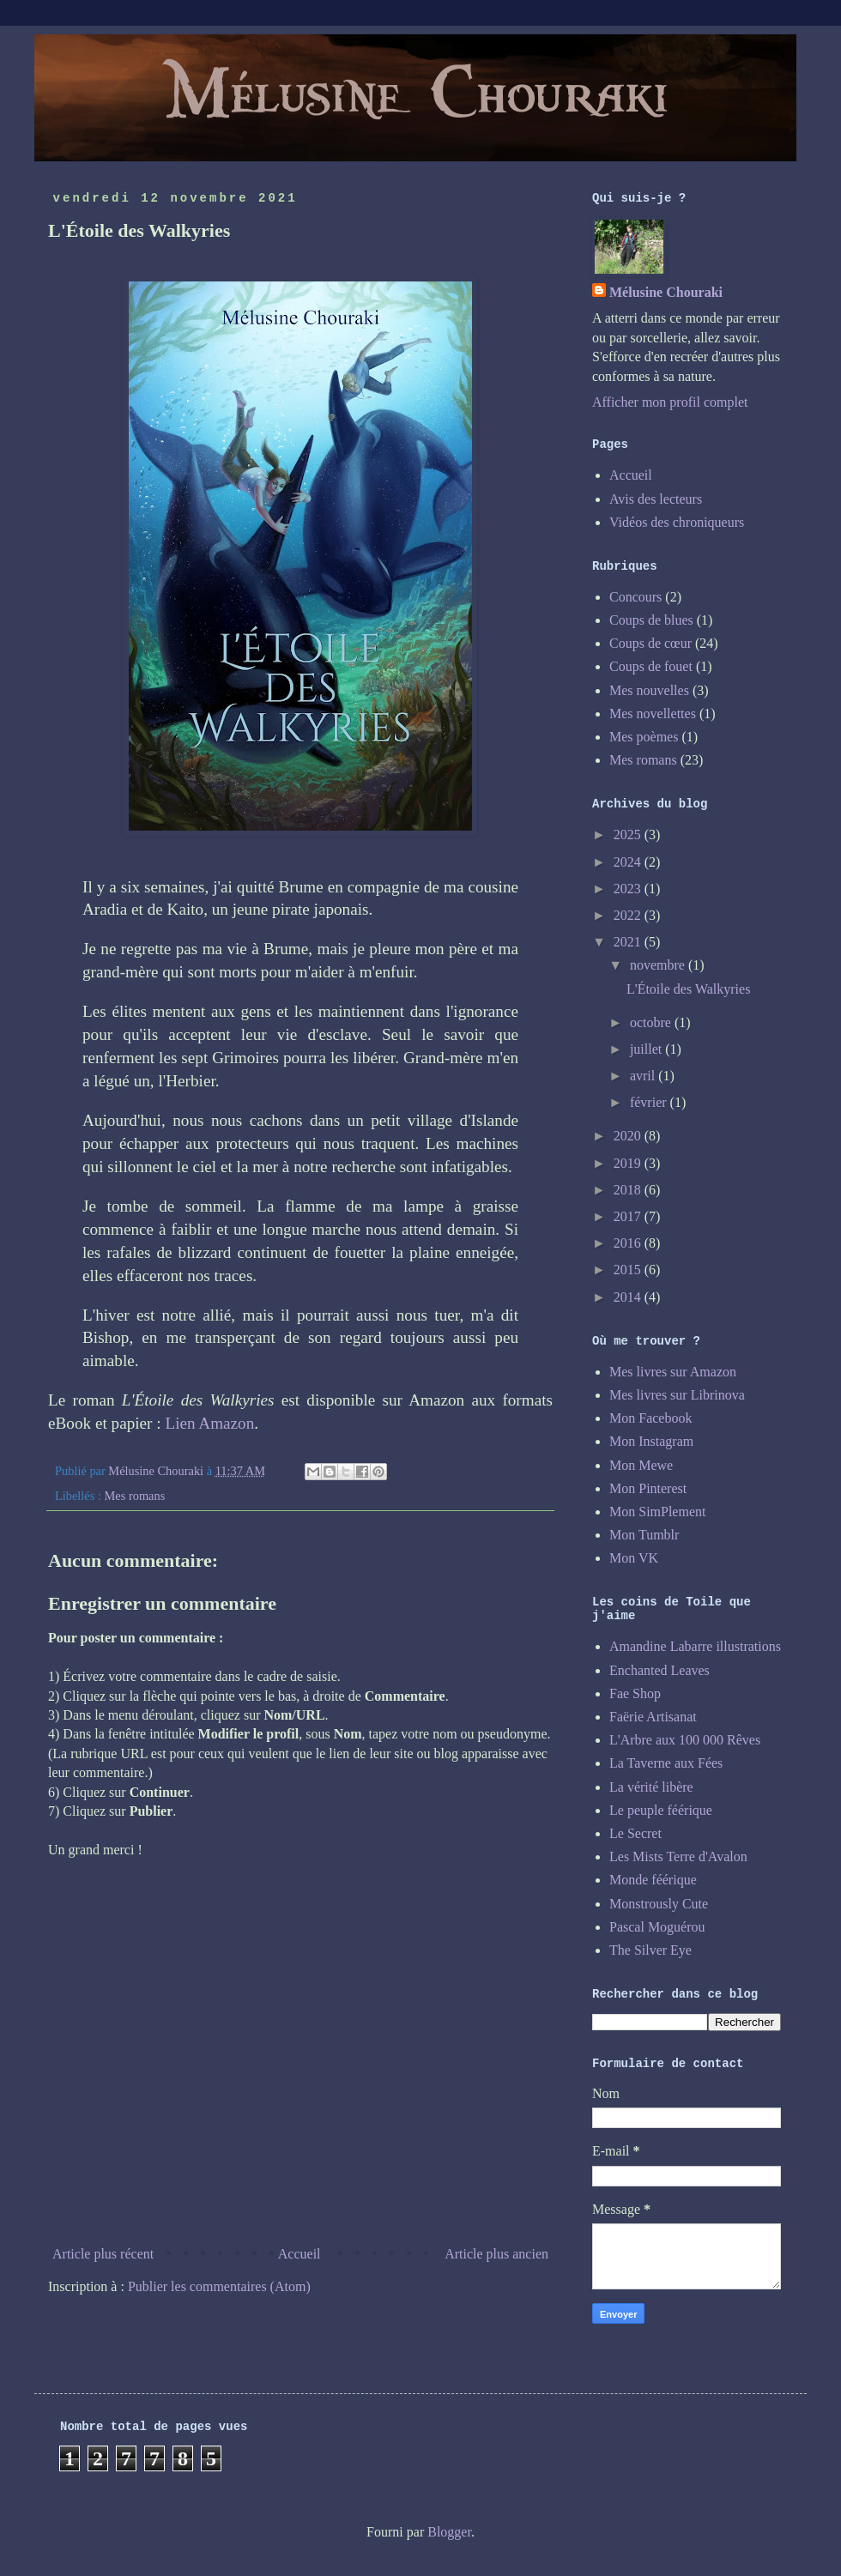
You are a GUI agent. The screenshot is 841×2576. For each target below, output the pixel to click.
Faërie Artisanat (653, 1716)
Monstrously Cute (658, 1903)
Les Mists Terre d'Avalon (678, 1856)
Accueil (299, 2253)
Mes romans (135, 1496)
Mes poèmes (643, 736)
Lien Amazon (209, 1423)
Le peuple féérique (660, 1810)
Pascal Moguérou (657, 1927)
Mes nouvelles (649, 690)
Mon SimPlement (657, 1511)
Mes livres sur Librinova (677, 1395)
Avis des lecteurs (655, 499)
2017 (629, 1216)
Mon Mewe (641, 1465)
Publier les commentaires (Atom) (219, 2286)
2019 (629, 1163)
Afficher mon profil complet (669, 402)
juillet (647, 1049)
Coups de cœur (650, 643)
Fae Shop (635, 1693)
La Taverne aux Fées (666, 1763)
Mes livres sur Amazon (672, 1371)
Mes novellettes (652, 713)
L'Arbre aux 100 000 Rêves (684, 1739)
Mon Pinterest (648, 1488)
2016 (629, 1243)
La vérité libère (651, 1787)
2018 (629, 1189)
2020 (629, 1135)
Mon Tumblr (644, 1534)
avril (644, 1075)
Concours (635, 597)
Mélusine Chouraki (666, 292)
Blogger (449, 2532)
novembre (659, 965)
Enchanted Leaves (659, 1670)
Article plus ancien (496, 2253)
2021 (629, 941)
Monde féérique (653, 1879)
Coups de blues (651, 620)
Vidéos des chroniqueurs (676, 522)
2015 (629, 1269)
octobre (652, 1022)
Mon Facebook (650, 1418)
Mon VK (633, 1558)
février (650, 1102)
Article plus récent (103, 2253)
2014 (629, 1297)
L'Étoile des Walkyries (688, 989)
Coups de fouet (651, 666)
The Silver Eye (650, 1950)
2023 (629, 888)
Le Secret (635, 1833)
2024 (629, 862)
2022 (629, 915)
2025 (629, 834)
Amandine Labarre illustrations (695, 1646)
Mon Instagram (651, 1441)
